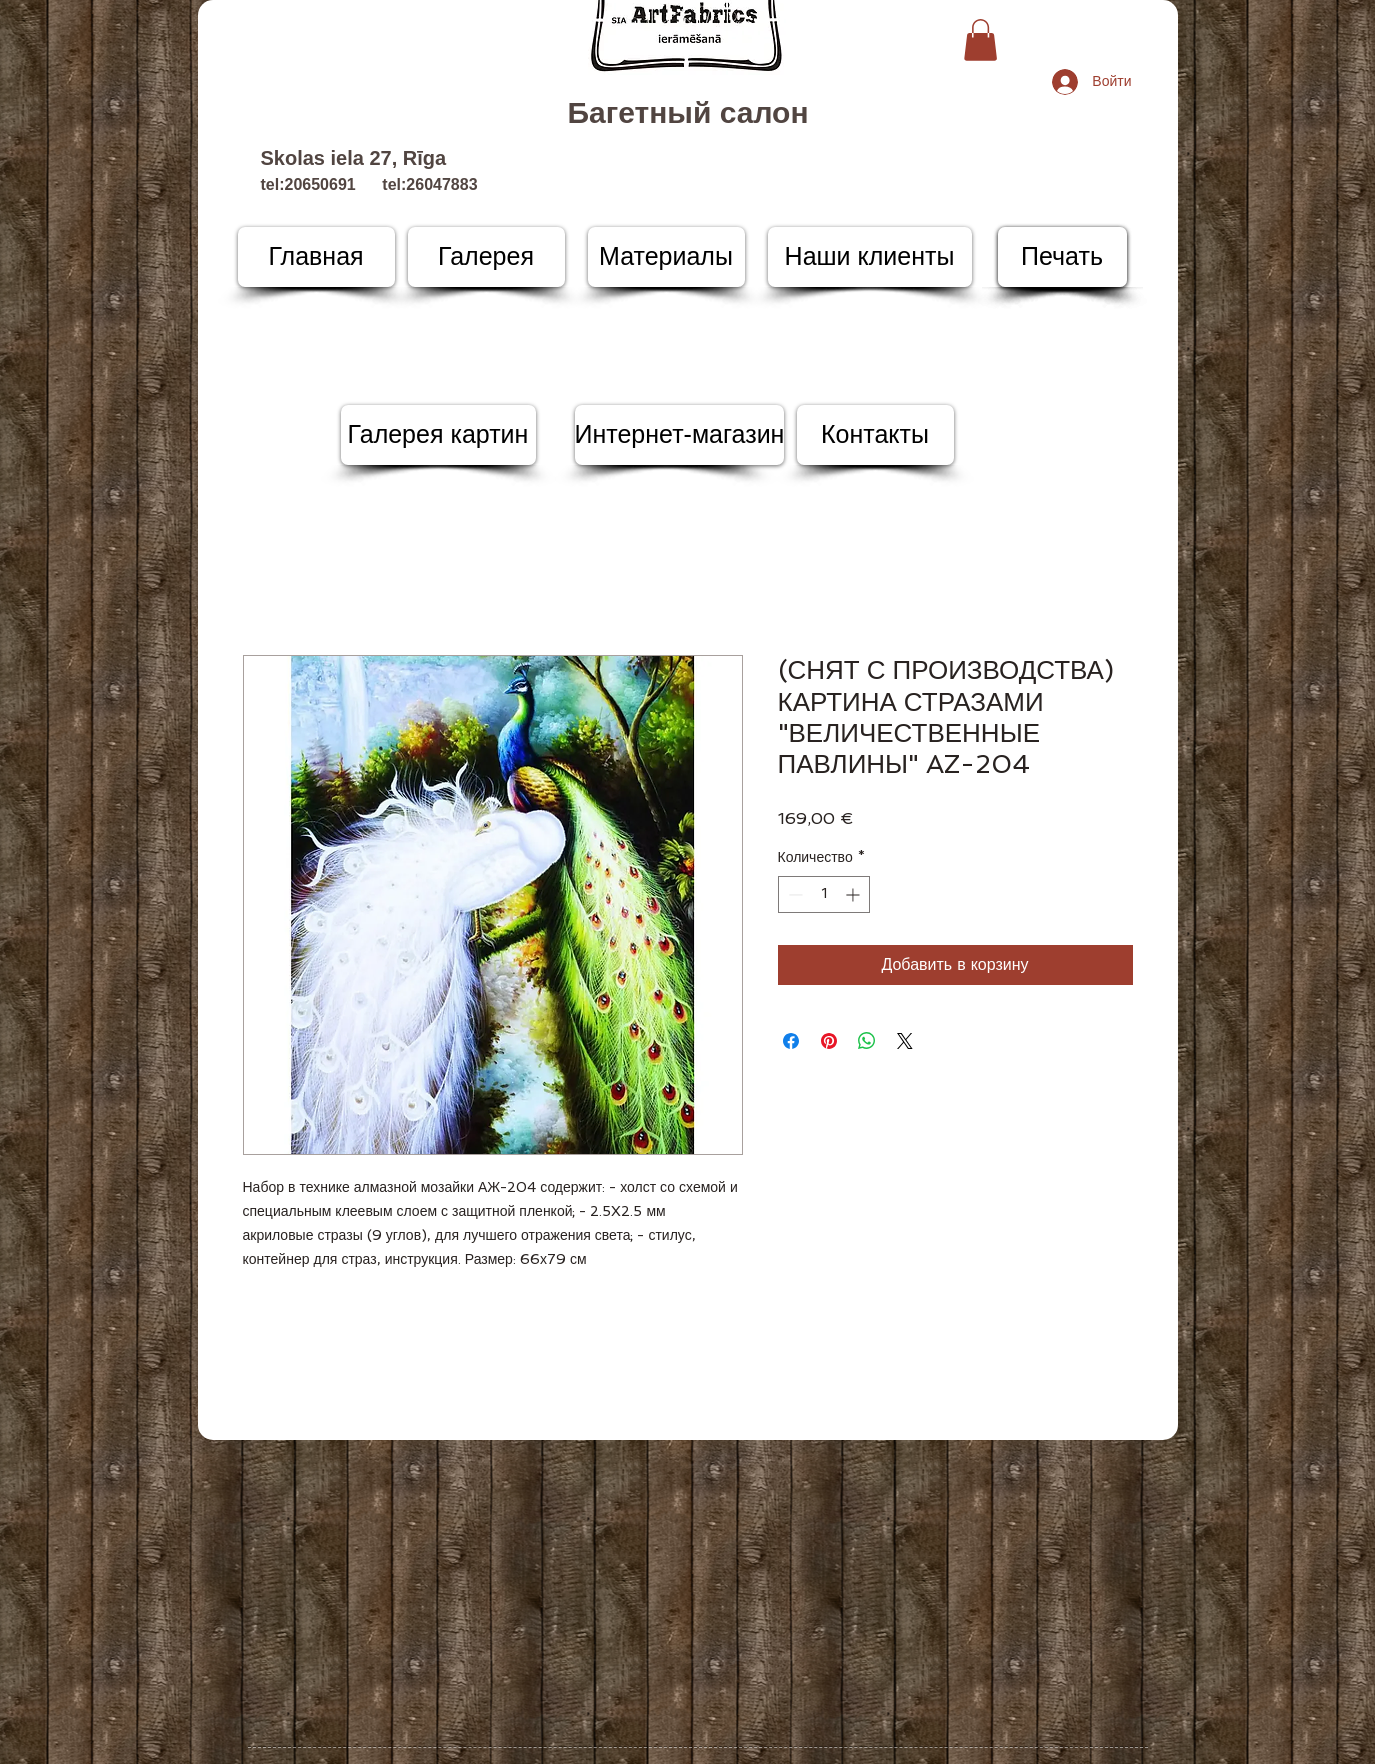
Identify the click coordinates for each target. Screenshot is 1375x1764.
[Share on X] (905, 1041)
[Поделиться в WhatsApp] (867, 1041)
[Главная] (316, 257)
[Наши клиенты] (870, 257)
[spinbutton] (824, 894)
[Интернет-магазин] (680, 435)
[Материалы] (666, 257)
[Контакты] (875, 435)
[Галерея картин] (438, 435)
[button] (980, 40)
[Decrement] (793, 894)
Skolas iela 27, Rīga (354, 158)
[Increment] (854, 894)
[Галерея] (486, 257)
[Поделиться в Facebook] (791, 1041)
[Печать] (1062, 257)
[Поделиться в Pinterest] (829, 1041)
